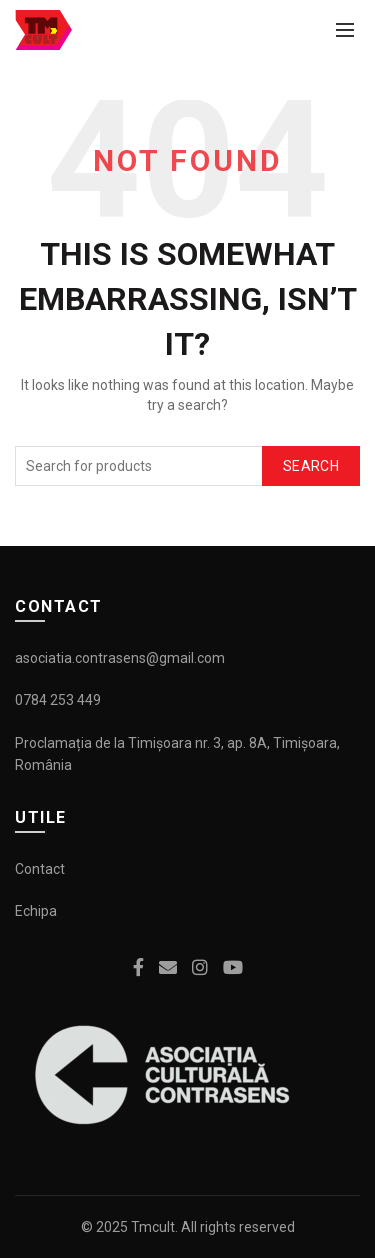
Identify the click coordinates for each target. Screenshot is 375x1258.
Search (311, 466)
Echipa (36, 911)
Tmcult (153, 1227)
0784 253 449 (58, 700)
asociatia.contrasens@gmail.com (120, 658)
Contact (40, 869)
